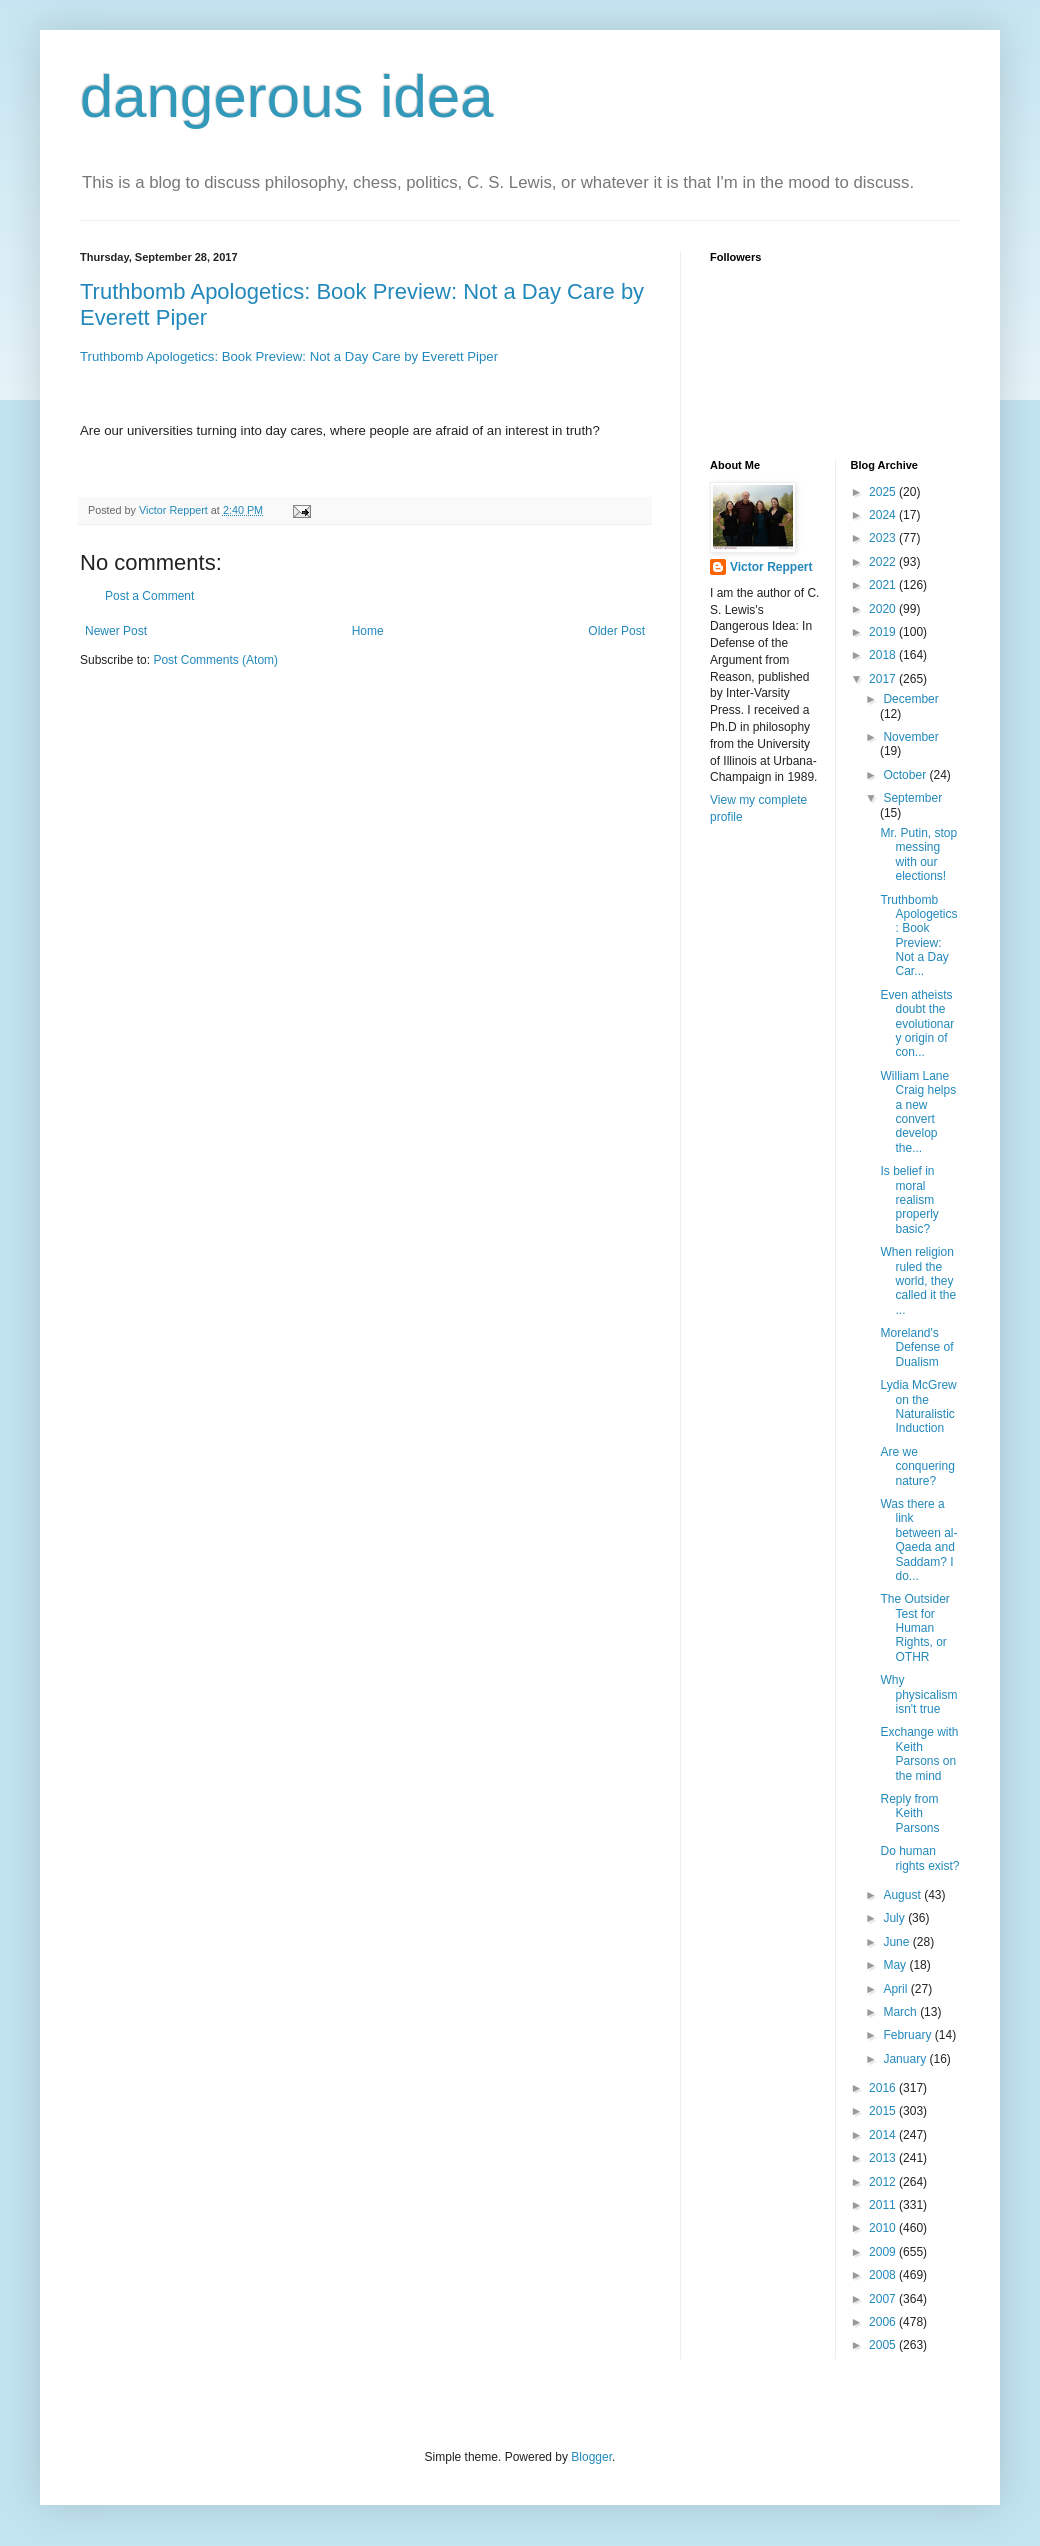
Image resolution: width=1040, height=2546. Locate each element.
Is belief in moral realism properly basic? (909, 1200)
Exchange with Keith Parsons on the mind (919, 1753)
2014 (884, 2135)
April (896, 1989)
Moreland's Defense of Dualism (916, 1347)
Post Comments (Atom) (215, 660)
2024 (884, 515)
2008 (884, 2275)
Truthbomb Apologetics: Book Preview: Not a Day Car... (918, 936)
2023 (884, 538)
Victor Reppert (771, 567)
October (906, 775)
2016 (884, 2088)
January (906, 2059)
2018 (884, 655)
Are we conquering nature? (917, 1466)
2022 (884, 562)
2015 (884, 2111)
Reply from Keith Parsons (909, 1813)
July (895, 1918)
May (896, 1965)
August (903, 1895)
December (910, 699)
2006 (884, 2322)
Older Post (616, 631)
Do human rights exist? (919, 1858)
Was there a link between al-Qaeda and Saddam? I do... (918, 1540)
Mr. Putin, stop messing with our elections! (918, 854)
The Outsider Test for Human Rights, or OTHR (914, 1628)
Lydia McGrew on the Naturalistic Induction (918, 1406)
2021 (884, 585)
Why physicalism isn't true (918, 1694)
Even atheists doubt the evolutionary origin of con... (917, 1024)
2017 (884, 679)
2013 (884, 2158)
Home (368, 631)
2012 (884, 2182)
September (912, 798)
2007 (884, 2299)
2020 (884, 609)
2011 (884, 2205)
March (901, 2012)
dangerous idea (287, 96)
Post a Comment (149, 596)
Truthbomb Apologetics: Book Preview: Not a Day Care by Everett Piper (289, 356)
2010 (884, 2228)
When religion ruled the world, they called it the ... (918, 1281)
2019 (884, 632)
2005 (884, 2345)
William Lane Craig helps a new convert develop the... (918, 1112)
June (897, 1942)
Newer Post (116, 631)
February (908, 2035)
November (910, 737)
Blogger (591, 2457)
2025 (884, 492)
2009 (884, 2252)
